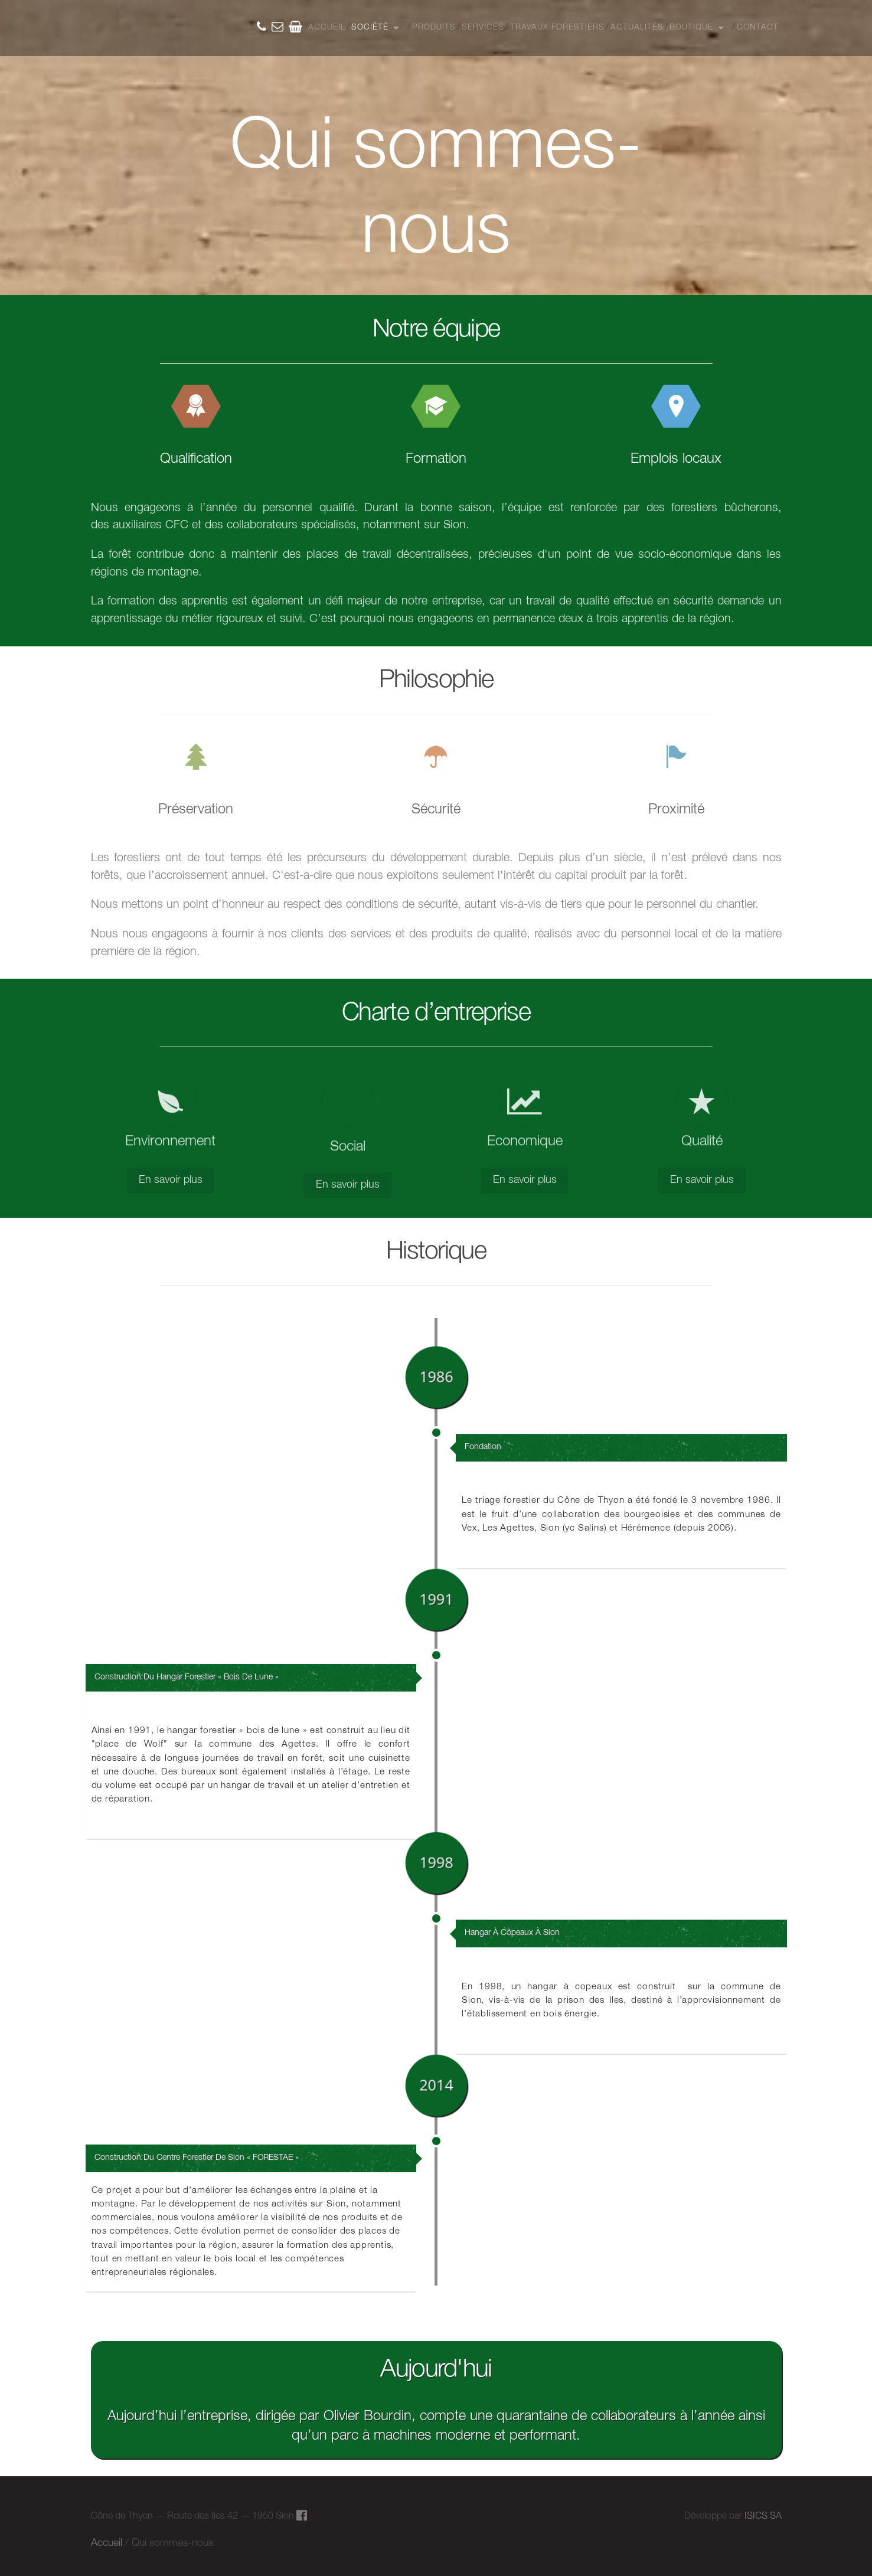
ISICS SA (763, 2516)
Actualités (637, 27)
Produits (434, 27)
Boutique (691, 27)
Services (483, 27)
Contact (758, 27)
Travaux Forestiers (557, 27)
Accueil (326, 27)
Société (369, 27)
